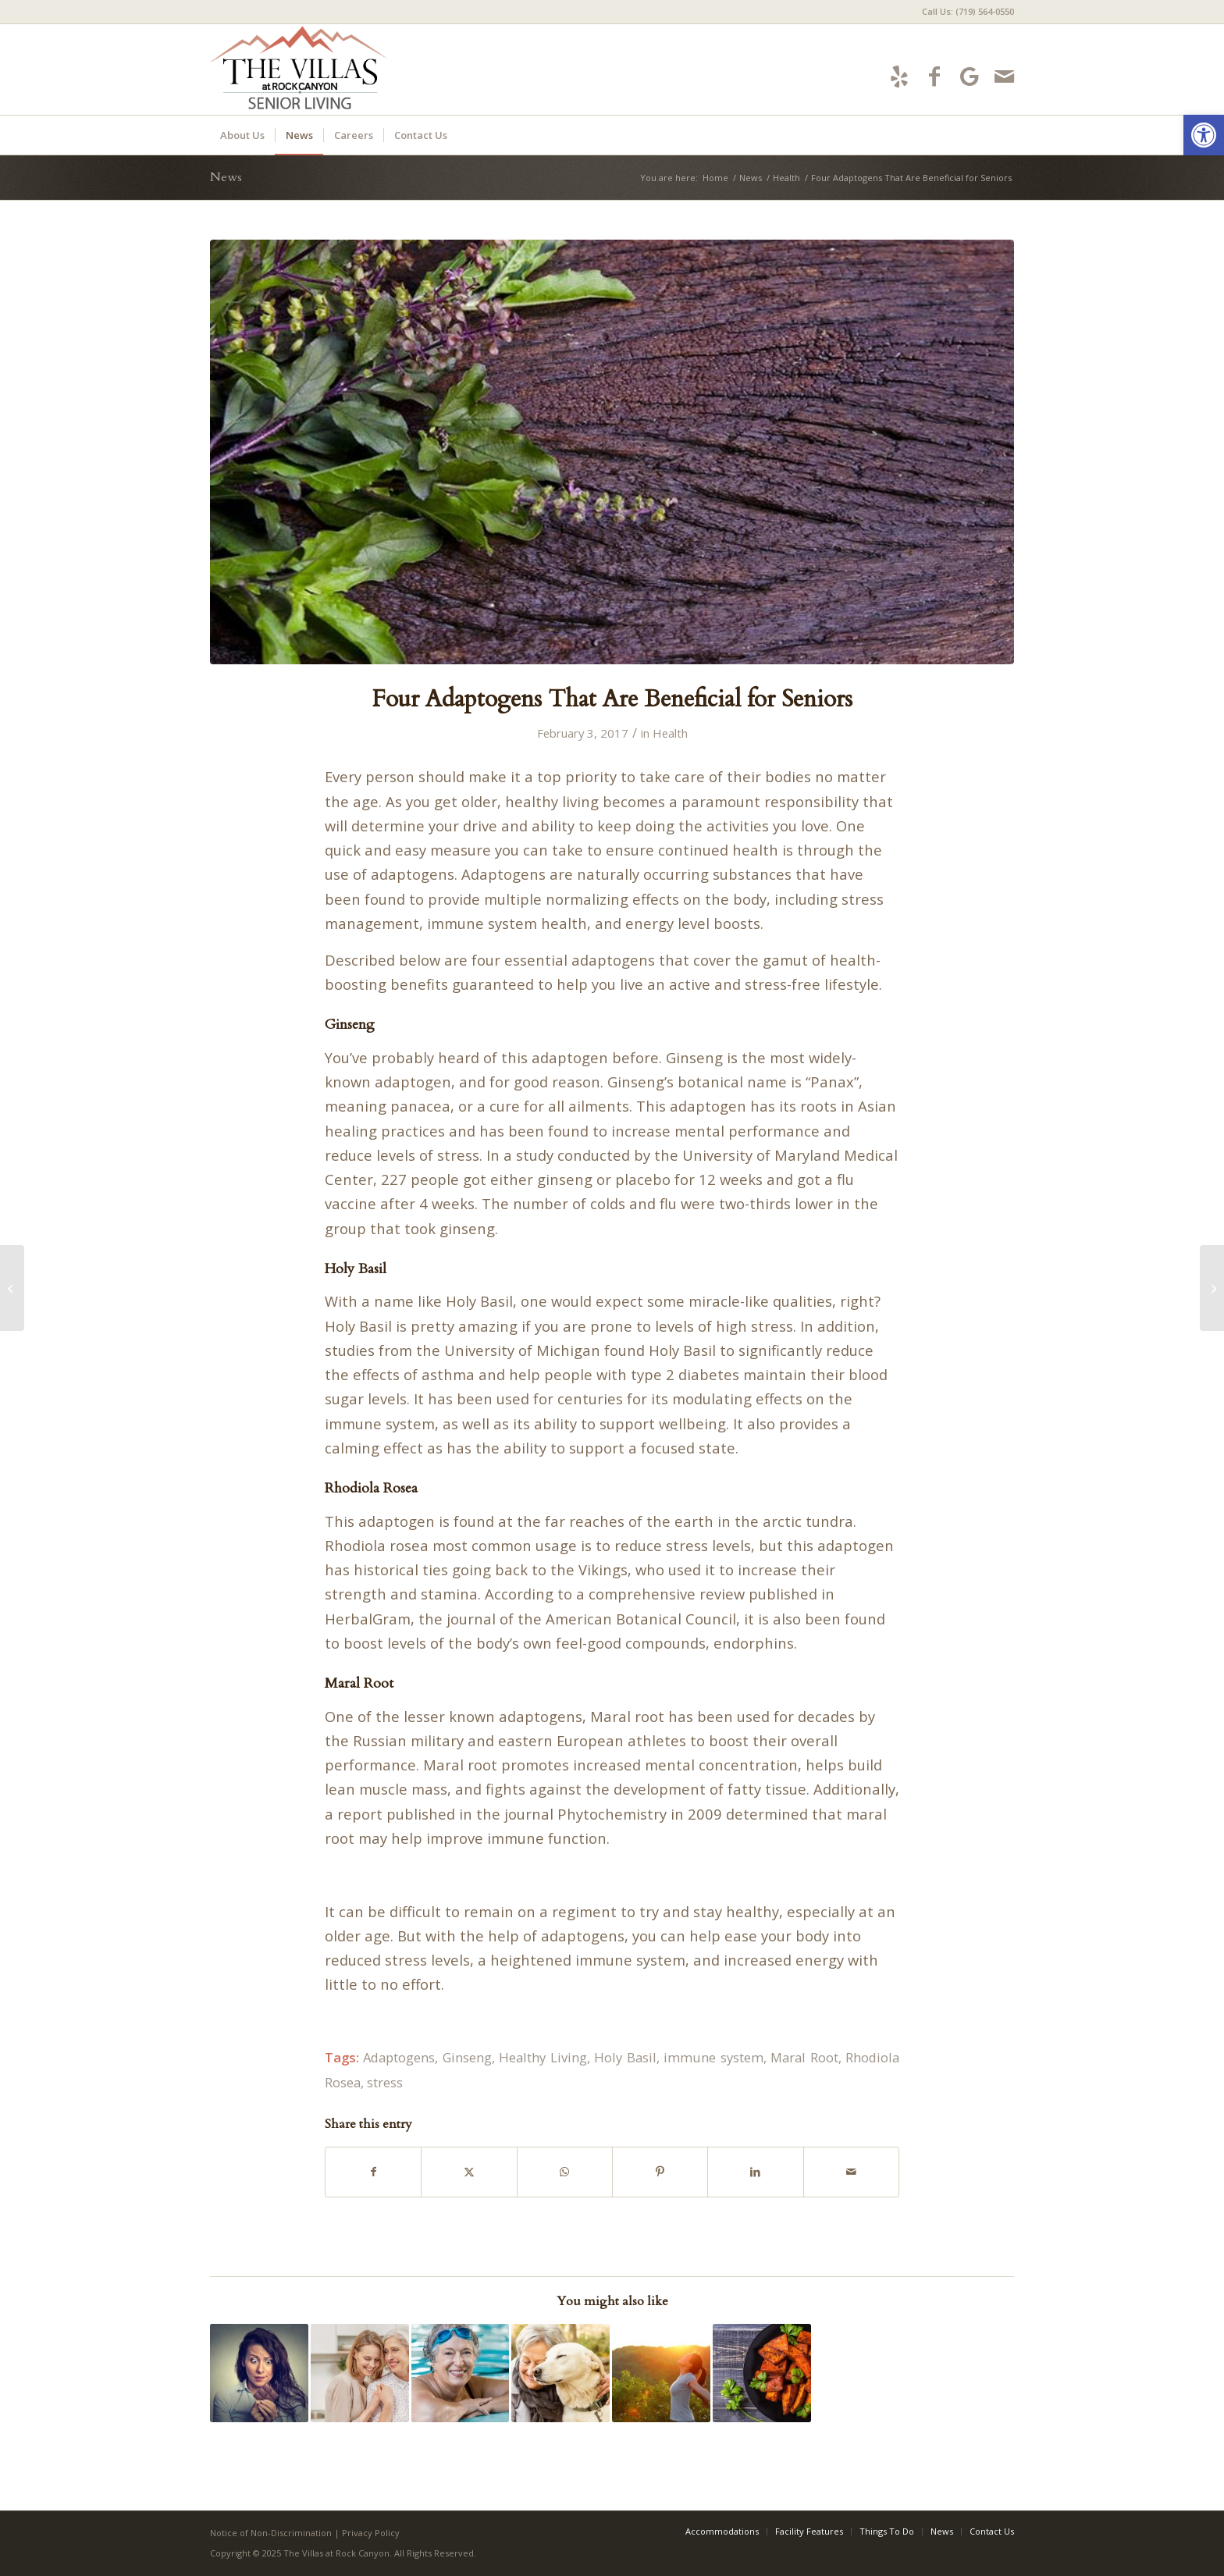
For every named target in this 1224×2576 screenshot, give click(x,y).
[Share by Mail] (851, 2171)
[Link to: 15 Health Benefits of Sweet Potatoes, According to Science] (762, 2373)
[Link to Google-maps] (969, 76)
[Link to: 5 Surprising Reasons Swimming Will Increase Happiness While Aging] (460, 2373)
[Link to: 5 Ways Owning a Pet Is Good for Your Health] (560, 2373)
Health (670, 733)
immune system (713, 2057)
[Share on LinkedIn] (755, 2171)
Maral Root (804, 2057)
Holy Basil (625, 2057)
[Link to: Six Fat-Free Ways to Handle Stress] (259, 2373)
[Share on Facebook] (373, 2171)
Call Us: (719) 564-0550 (968, 11)
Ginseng (467, 2057)
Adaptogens (399, 2057)
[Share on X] (469, 2171)
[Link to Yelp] (898, 76)
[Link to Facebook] (934, 76)
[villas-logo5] (352, 69)
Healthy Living (542, 2057)
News (226, 177)
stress (385, 2082)
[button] (1203, 135)
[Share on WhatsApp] (565, 2171)
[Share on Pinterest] (660, 2171)
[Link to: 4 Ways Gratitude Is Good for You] (360, 2373)
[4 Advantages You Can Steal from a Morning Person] (1212, 1288)
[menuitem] (964, 12)
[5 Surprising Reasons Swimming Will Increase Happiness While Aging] (12, 1288)
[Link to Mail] (1004, 76)
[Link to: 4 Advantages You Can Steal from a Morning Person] (661, 2373)
